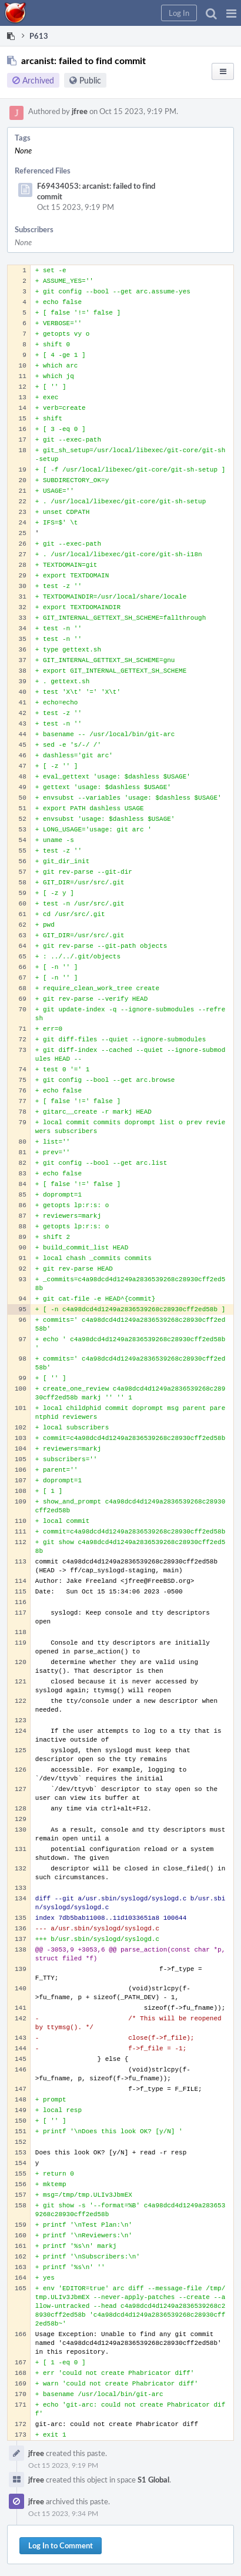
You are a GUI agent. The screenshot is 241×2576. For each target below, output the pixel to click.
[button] (231, 13)
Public (90, 80)
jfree (80, 111)
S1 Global (153, 2479)
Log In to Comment (60, 2545)
